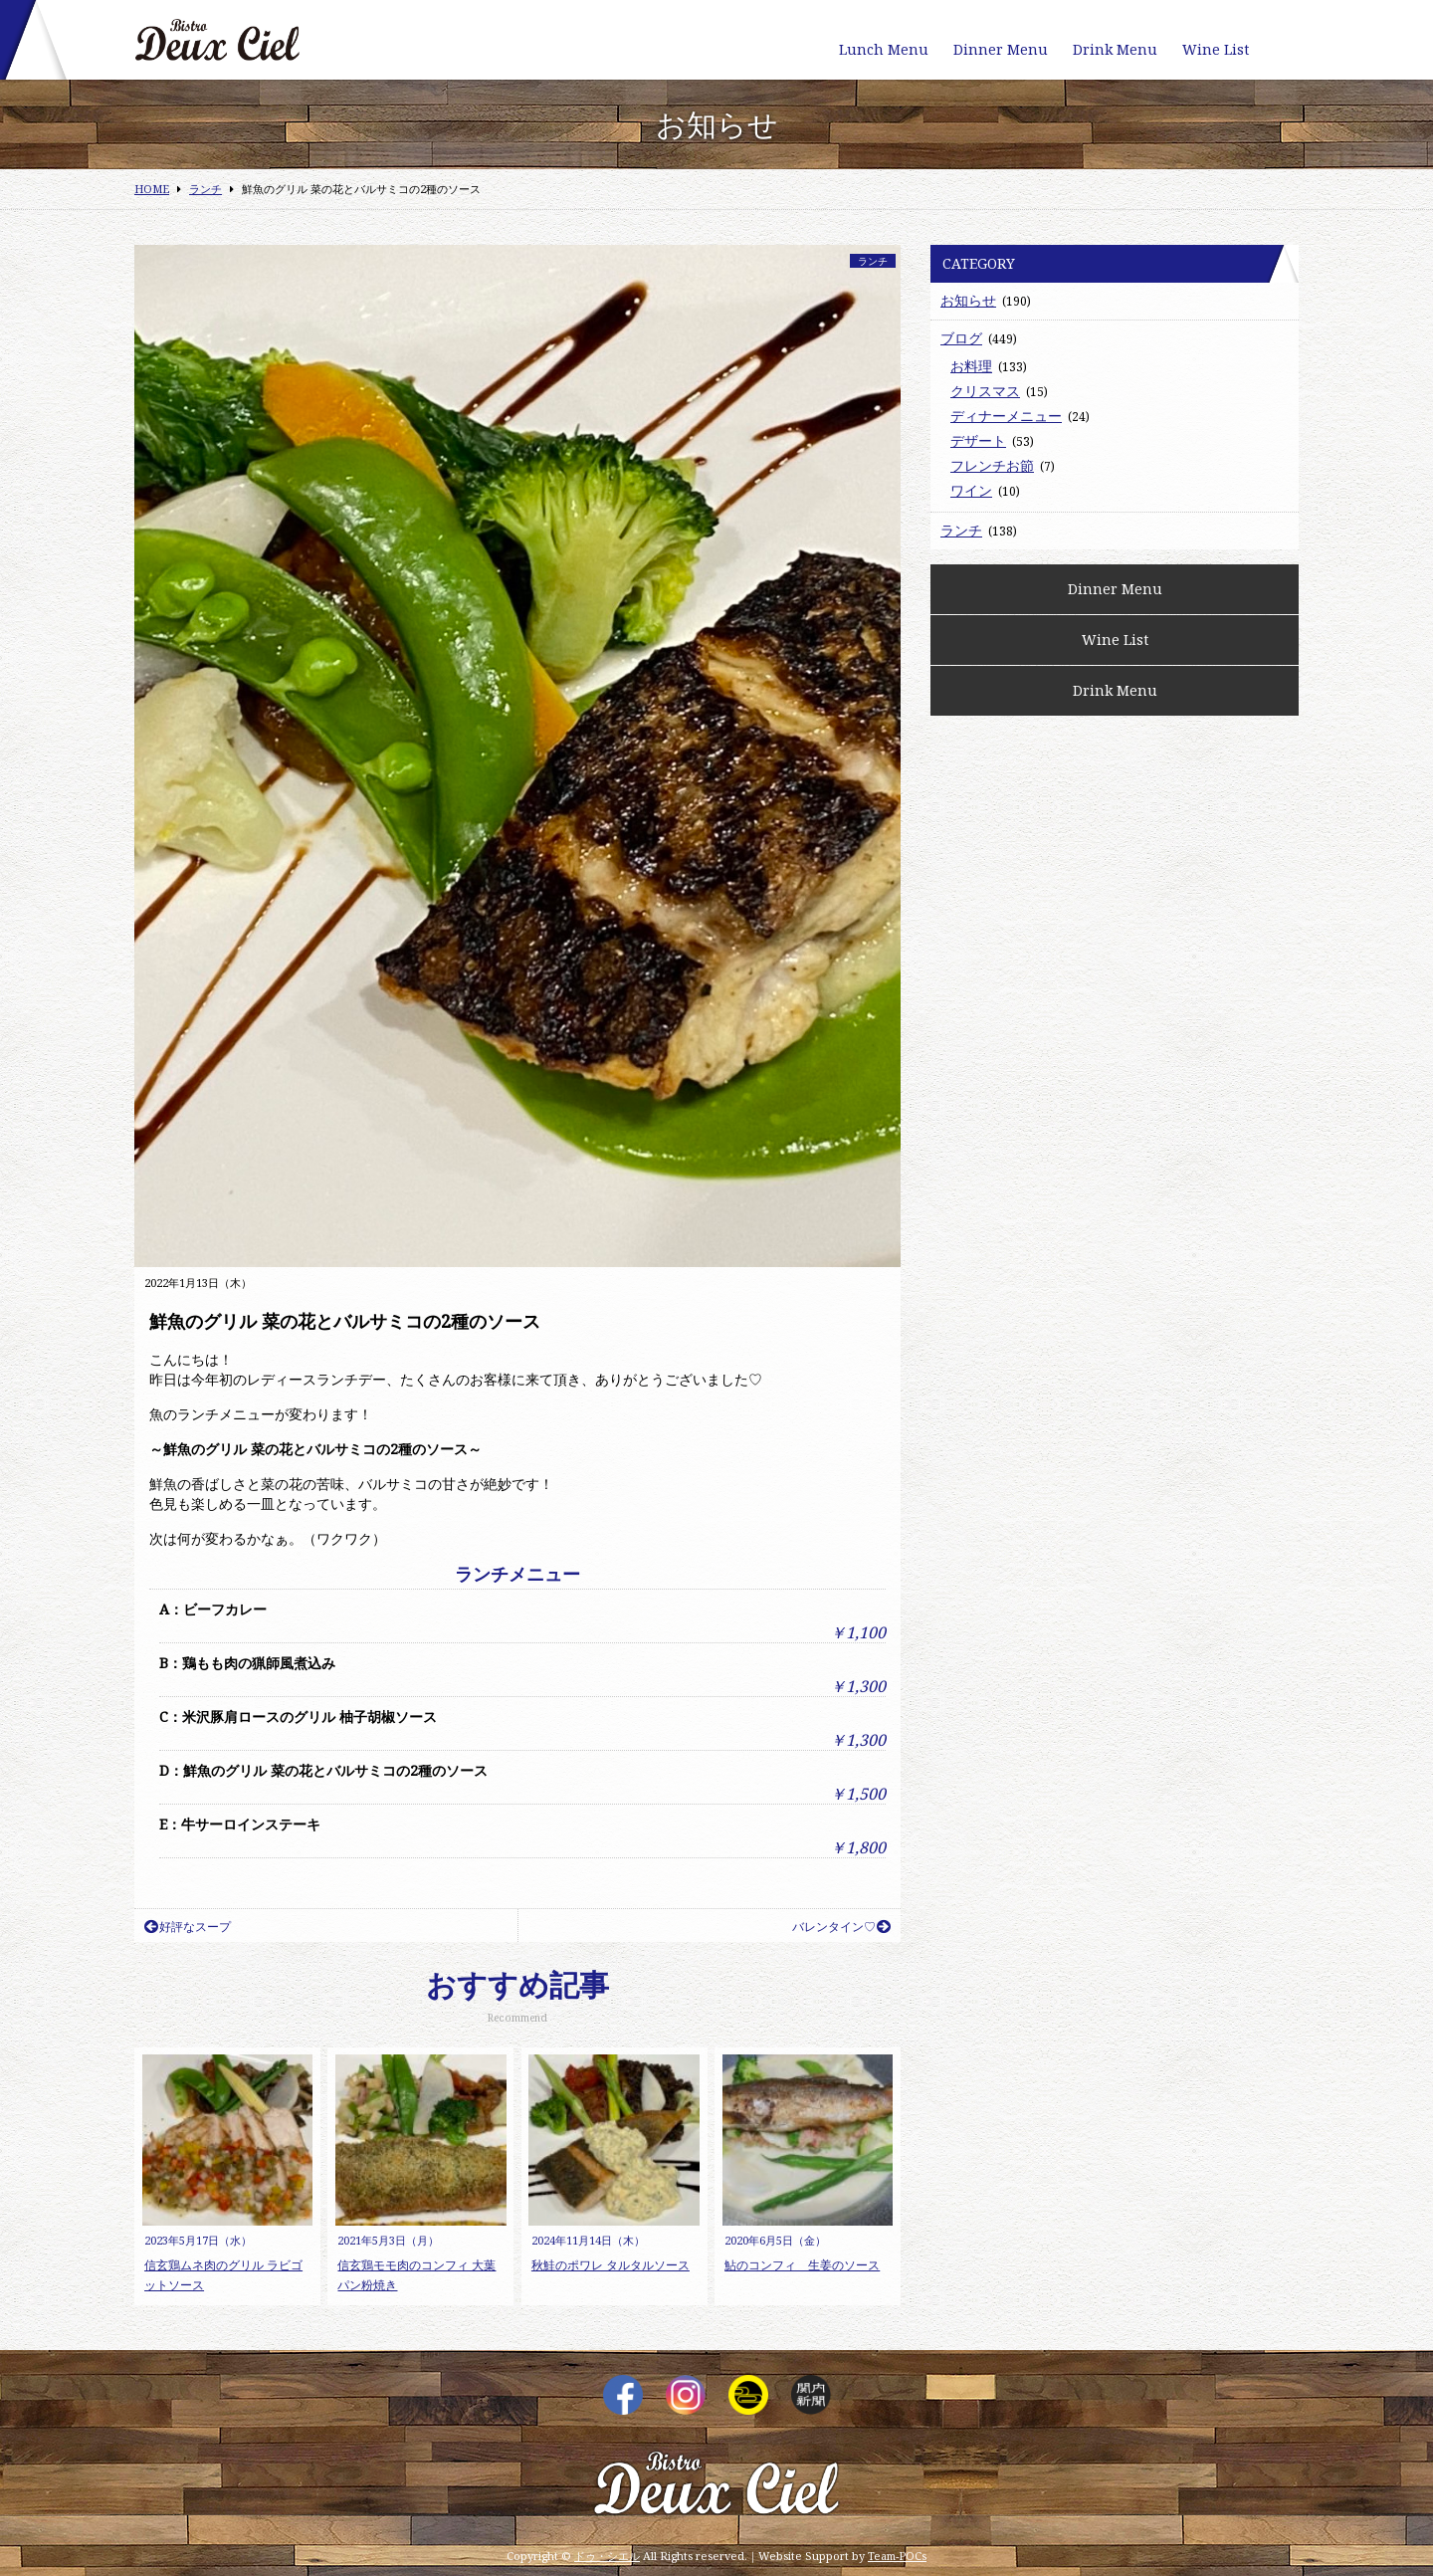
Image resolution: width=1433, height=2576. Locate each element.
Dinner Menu (1000, 49)
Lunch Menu (883, 49)
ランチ (873, 261)
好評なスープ (187, 1926)
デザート (978, 440)
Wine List (1215, 49)
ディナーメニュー (1006, 415)
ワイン (971, 490)
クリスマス (985, 390)
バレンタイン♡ (841, 1926)
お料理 (971, 365)
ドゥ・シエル (607, 2555)
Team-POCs (897, 2555)
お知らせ (968, 300)
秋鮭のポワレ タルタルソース (610, 2264)
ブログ (961, 337)
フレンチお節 (992, 465)
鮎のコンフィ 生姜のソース (802, 2264)
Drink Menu (1115, 49)
